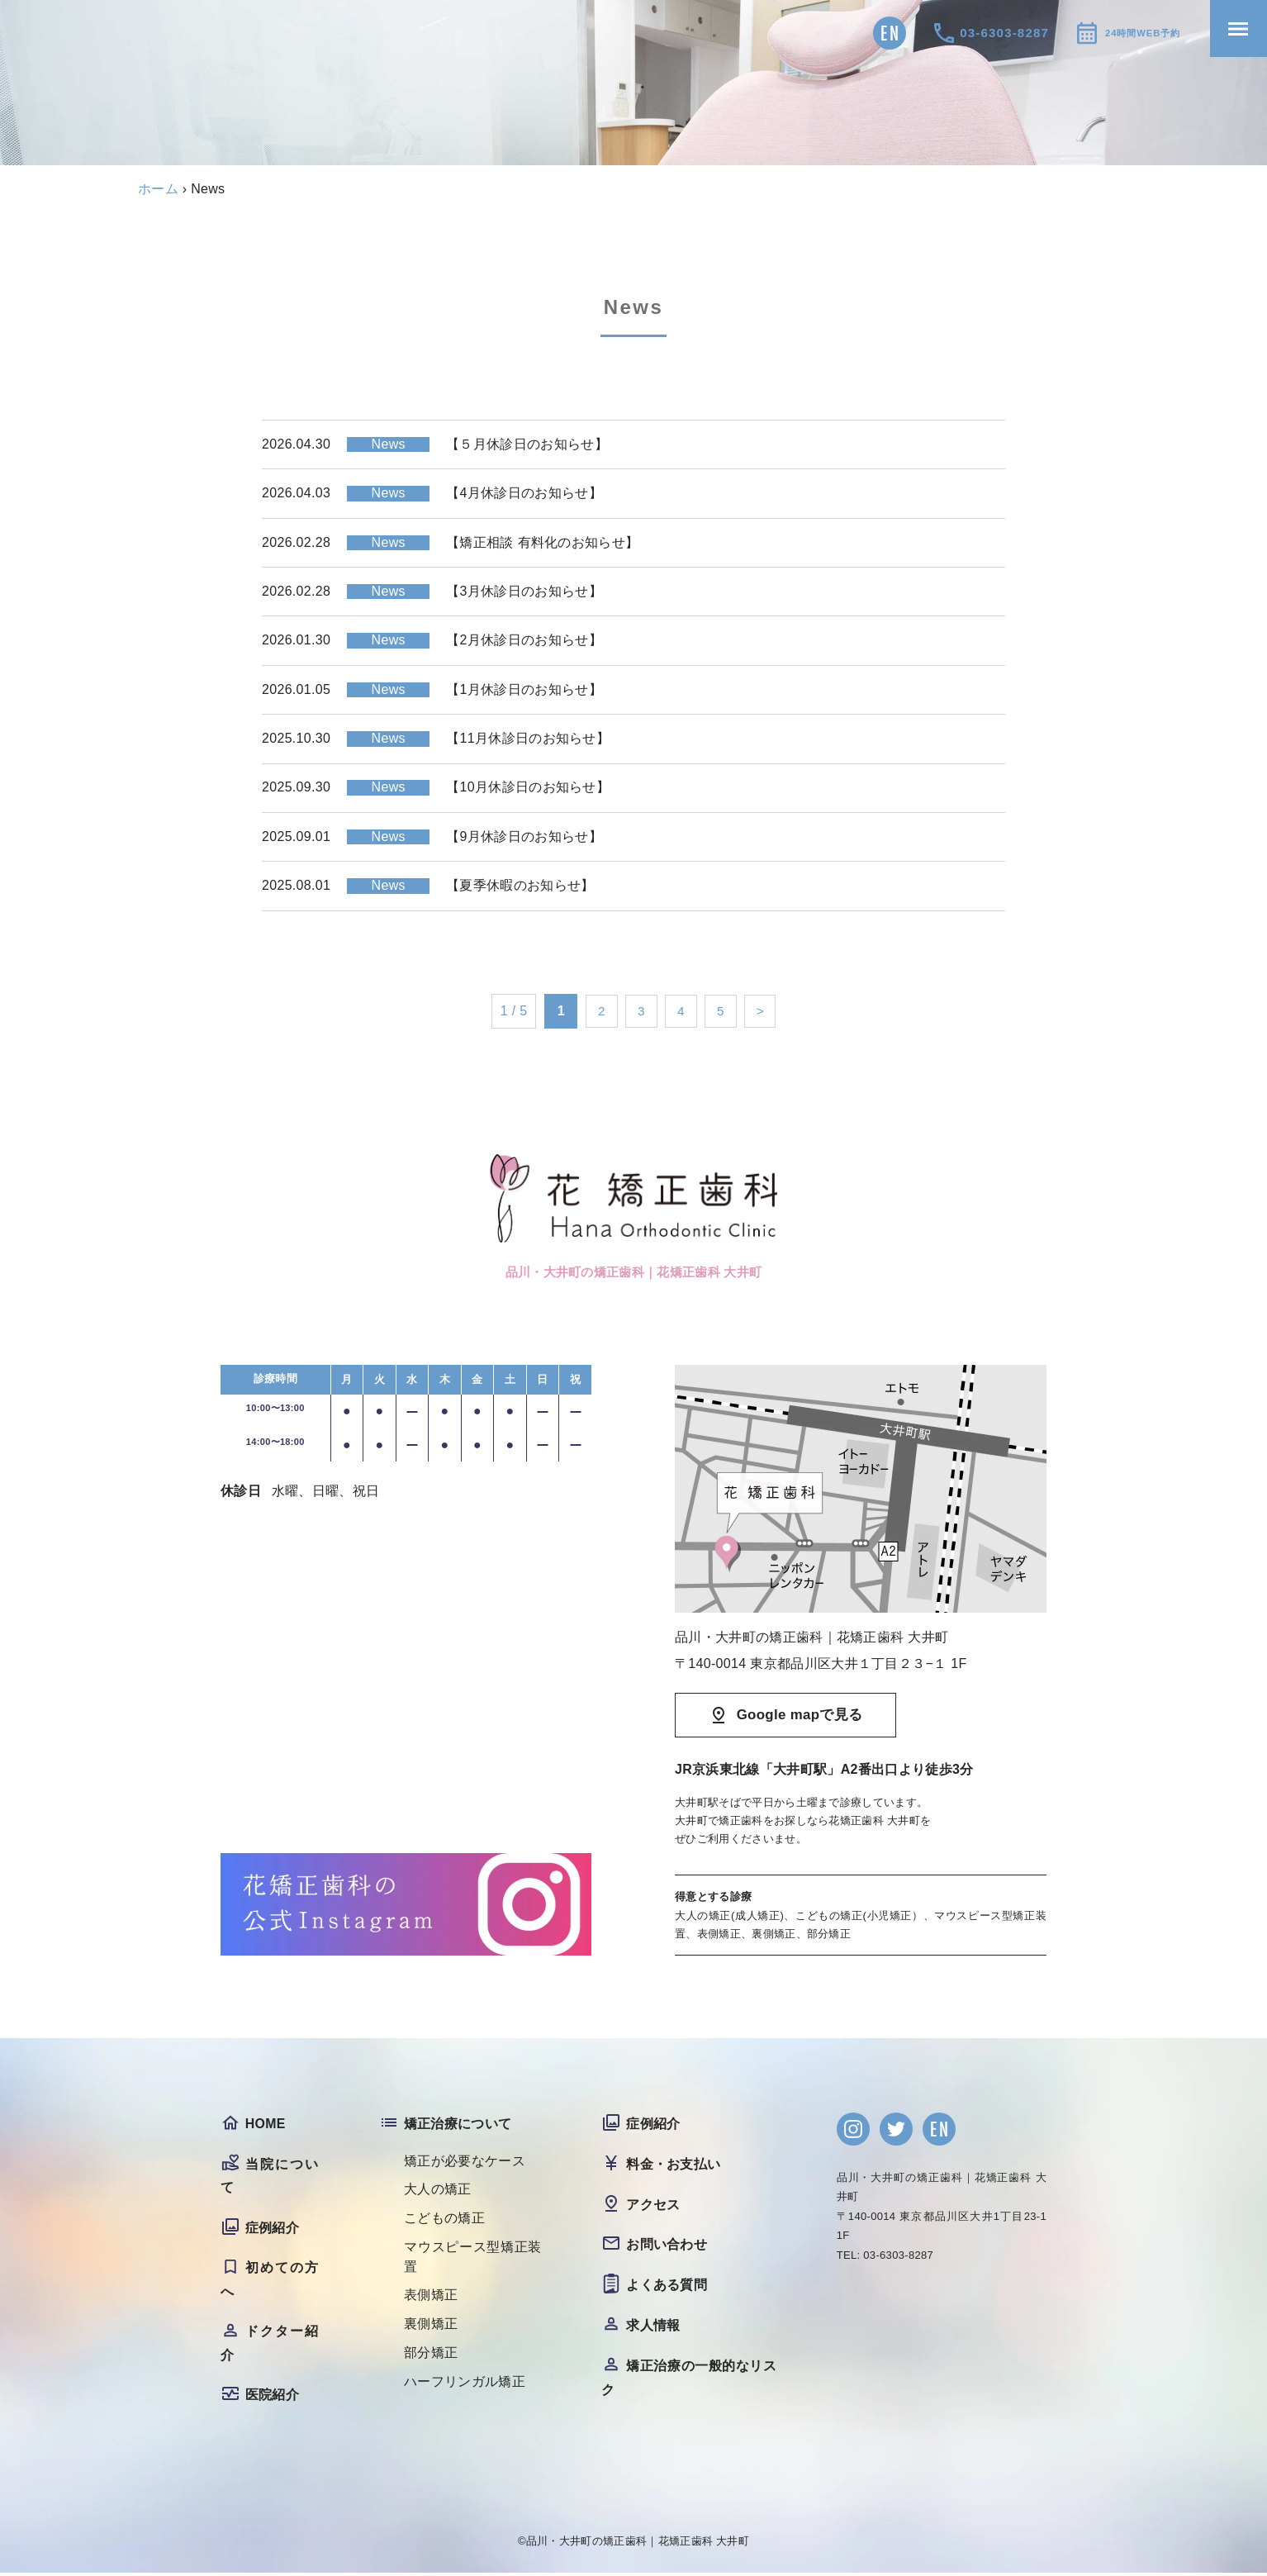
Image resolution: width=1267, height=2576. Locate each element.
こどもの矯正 (444, 2220)
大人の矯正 (438, 2191)
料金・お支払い (673, 2166)
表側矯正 (431, 2298)
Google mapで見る (800, 1716)
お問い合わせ (666, 2246)
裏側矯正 (431, 2327)
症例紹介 (272, 2229)
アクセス (653, 2206)
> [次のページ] (764, 1011)
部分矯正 (431, 2356)
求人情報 (653, 2327)
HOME (265, 2125)
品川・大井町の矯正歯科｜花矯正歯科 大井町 (637, 2544)
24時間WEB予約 (1126, 33)
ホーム (158, 189)
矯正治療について (458, 2125)
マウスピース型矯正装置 (473, 2259)
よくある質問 (666, 2286)
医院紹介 (272, 2398)
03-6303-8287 (972, 33)
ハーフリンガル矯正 (464, 2385)
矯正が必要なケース (464, 2162)
